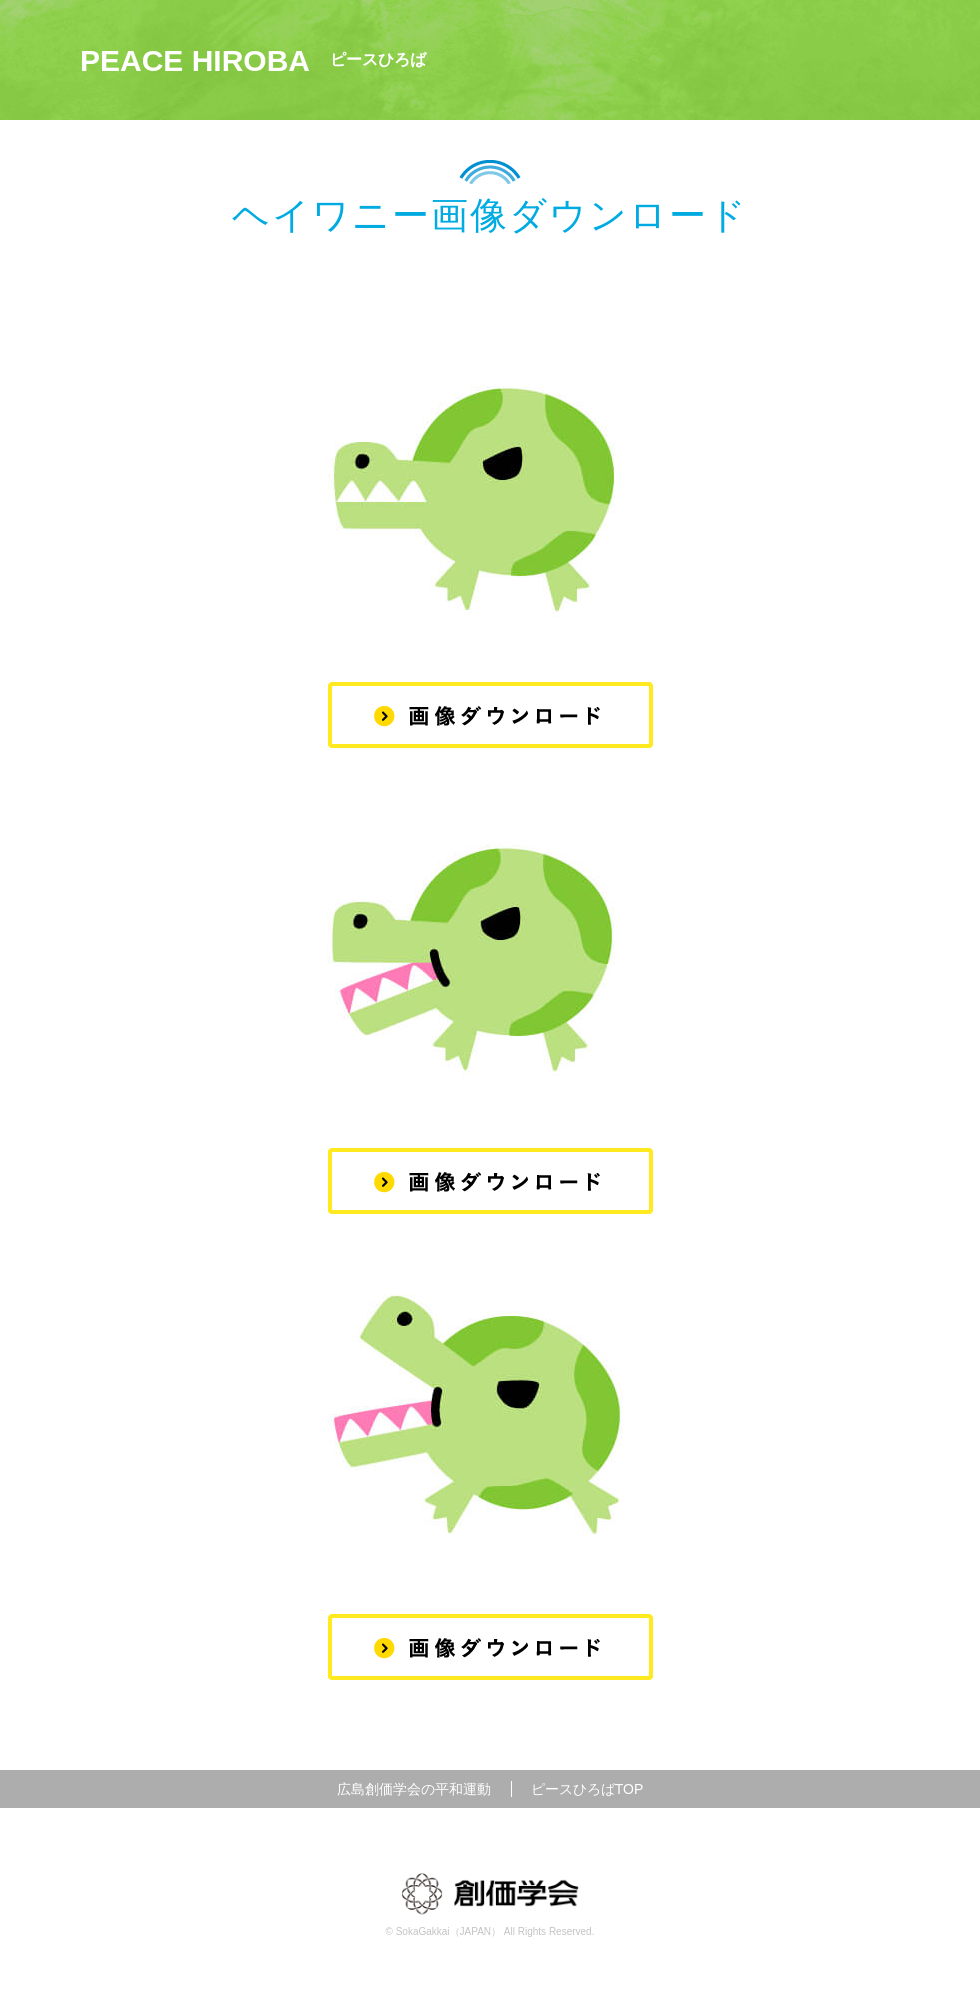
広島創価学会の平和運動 (414, 1789)
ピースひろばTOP (587, 1789)
